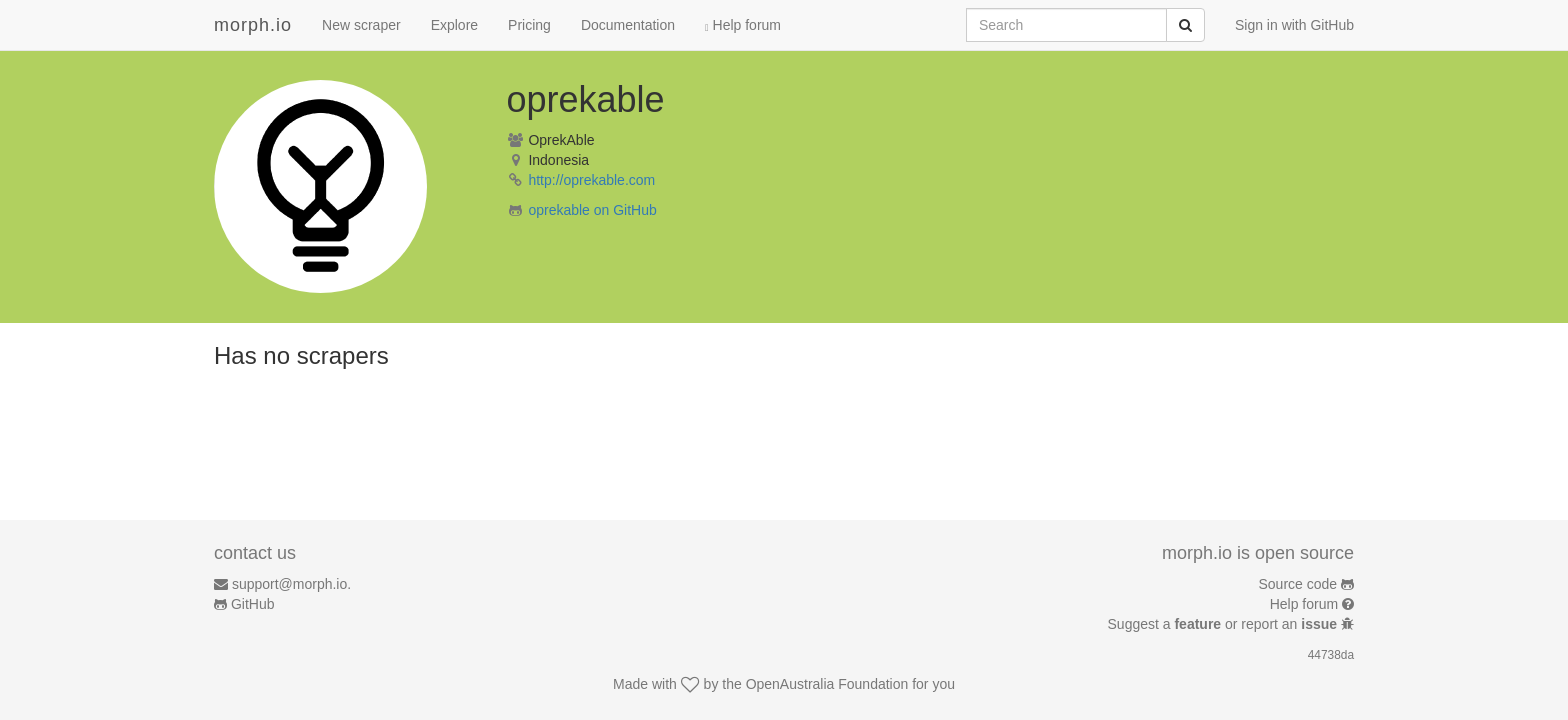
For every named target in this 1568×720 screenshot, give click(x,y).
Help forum (743, 25)
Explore (454, 25)
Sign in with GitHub (1294, 25)
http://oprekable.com (591, 180)
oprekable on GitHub (592, 210)
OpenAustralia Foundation (827, 684)
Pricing (529, 25)
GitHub (253, 604)
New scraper (361, 25)
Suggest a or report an (1224, 624)
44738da (1331, 655)
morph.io (253, 25)
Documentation (628, 25)
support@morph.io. (291, 584)
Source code (1298, 584)
